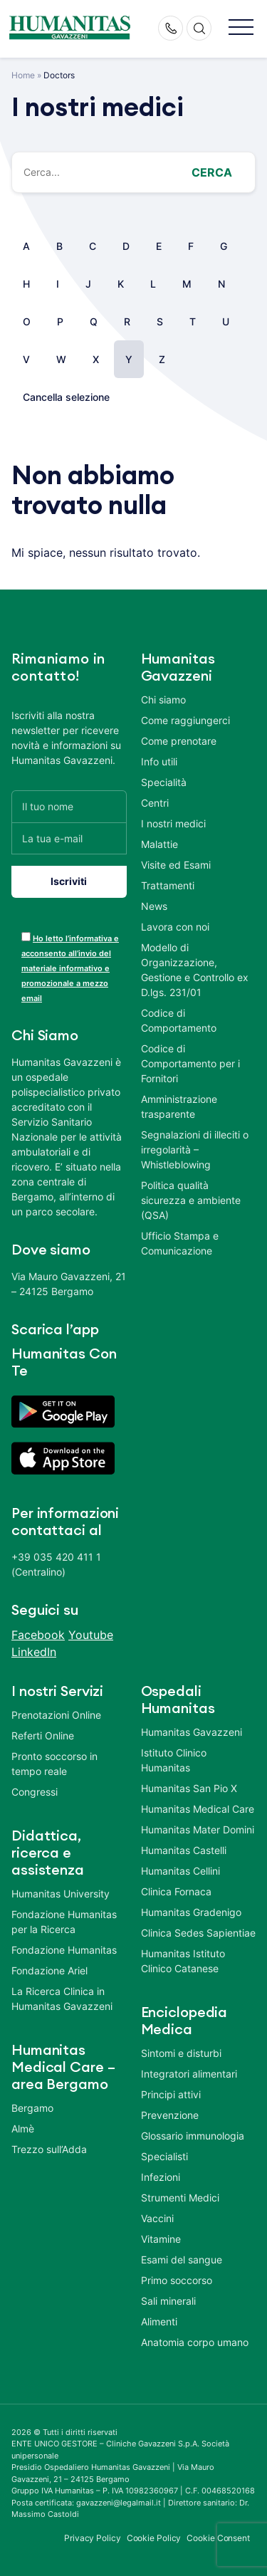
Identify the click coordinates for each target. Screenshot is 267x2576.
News (154, 906)
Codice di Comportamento (178, 1020)
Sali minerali (168, 2301)
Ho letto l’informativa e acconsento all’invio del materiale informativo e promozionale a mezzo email (70, 968)
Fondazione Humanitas (64, 1950)
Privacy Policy (92, 2538)
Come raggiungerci (185, 720)
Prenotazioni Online (56, 1715)
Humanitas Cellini (180, 1871)
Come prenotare (178, 741)
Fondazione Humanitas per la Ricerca (64, 1921)
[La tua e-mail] (69, 838)
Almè (22, 2128)
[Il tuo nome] (69, 806)
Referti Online (42, 1735)
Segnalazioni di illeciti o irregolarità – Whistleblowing (194, 1150)
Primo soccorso (176, 2280)
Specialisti (164, 2156)
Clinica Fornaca (176, 1891)
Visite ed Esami (176, 865)
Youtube (90, 1635)
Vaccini (157, 2218)
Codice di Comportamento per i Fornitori (190, 1063)
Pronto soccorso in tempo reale (54, 1763)
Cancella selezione (66, 397)
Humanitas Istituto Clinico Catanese (183, 1960)
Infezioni (160, 2177)
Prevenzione (170, 2115)
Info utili (159, 761)
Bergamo (32, 2108)
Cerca (212, 172)
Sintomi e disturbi (181, 2053)
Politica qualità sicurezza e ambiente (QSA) (191, 1200)
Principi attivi (171, 2094)
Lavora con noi (175, 927)
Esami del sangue (181, 2259)
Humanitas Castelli (183, 1850)
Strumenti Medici (180, 2198)
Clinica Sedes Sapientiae (198, 1933)
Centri (155, 803)
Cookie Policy (154, 2538)
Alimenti (159, 2321)
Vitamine (161, 2239)
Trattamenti (167, 885)
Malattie (159, 844)
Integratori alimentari (189, 2074)
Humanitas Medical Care (197, 1809)
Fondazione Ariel (49, 1970)
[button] (241, 28)
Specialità (164, 782)
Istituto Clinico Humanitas (173, 1760)
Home (23, 75)
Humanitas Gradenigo (191, 1912)
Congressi (34, 1792)
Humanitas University (60, 1894)
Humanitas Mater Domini (197, 1829)
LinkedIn (33, 1652)
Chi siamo (163, 699)
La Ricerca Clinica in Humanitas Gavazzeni (61, 1998)
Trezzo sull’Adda (49, 2149)
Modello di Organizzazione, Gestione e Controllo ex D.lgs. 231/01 (194, 969)
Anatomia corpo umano (194, 2342)
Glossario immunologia (192, 2136)
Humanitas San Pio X (189, 1788)
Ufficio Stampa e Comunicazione (180, 1243)
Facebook (38, 1635)
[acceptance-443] (26, 936)
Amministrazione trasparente (179, 1106)
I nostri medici (173, 823)
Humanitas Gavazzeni (191, 1732)
